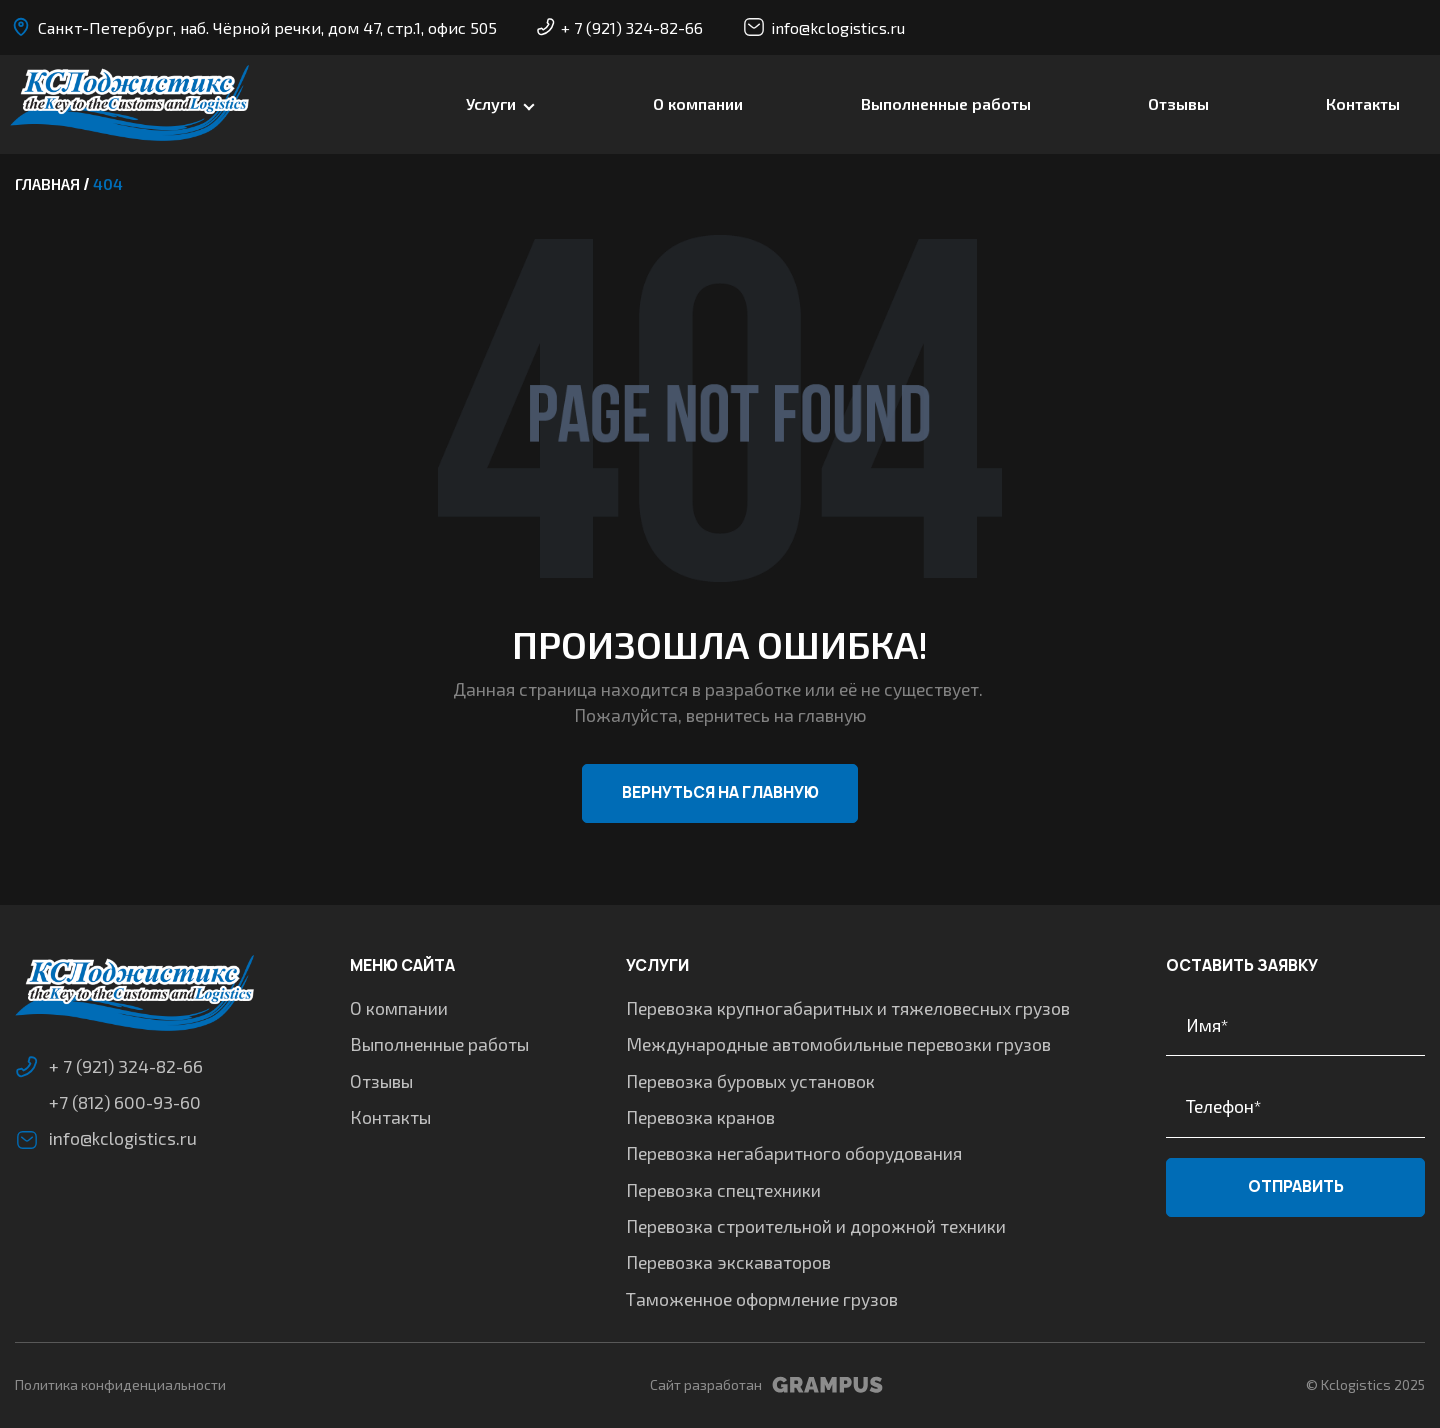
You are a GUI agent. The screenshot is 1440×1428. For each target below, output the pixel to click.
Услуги (491, 104)
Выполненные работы (946, 104)
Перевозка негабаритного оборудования (795, 1153)
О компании (698, 104)
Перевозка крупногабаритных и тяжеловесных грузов (849, 1008)
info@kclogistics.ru (824, 27)
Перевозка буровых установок (751, 1081)
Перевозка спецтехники (724, 1190)
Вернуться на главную (720, 795)
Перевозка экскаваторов (729, 1262)
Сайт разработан (766, 1385)
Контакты (1363, 104)
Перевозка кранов (701, 1117)
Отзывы (1178, 104)
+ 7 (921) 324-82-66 (620, 27)
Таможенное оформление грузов (763, 1299)
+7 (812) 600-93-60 (125, 1105)
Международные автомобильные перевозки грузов (839, 1044)
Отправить (1295, 1188)
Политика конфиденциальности (120, 1384)
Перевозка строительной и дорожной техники (817, 1226)
